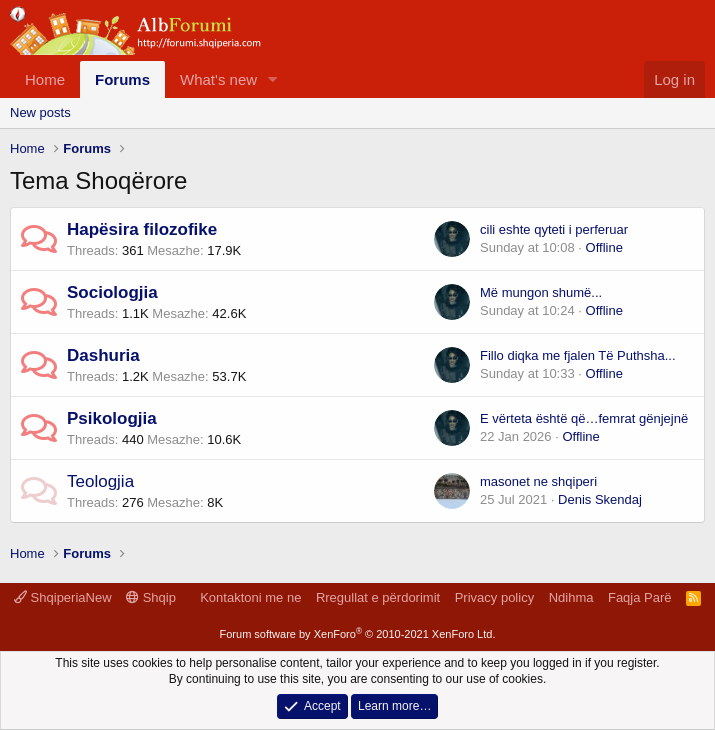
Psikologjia (112, 418)
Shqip (151, 597)
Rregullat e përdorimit (378, 597)
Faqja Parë (640, 597)
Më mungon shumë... (541, 292)
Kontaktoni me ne (250, 597)
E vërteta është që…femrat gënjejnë (584, 418)
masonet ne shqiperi (538, 481)
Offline (604, 247)
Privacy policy (494, 597)
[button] (273, 79)
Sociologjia (112, 292)
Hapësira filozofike (142, 229)
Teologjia (100, 481)
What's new (218, 79)
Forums (122, 79)
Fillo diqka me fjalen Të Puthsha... (578, 355)
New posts (40, 112)
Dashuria (103, 355)
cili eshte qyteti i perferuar (554, 229)
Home (45, 79)
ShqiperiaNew (63, 597)
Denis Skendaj (600, 499)
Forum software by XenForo (358, 634)
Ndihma (571, 597)
